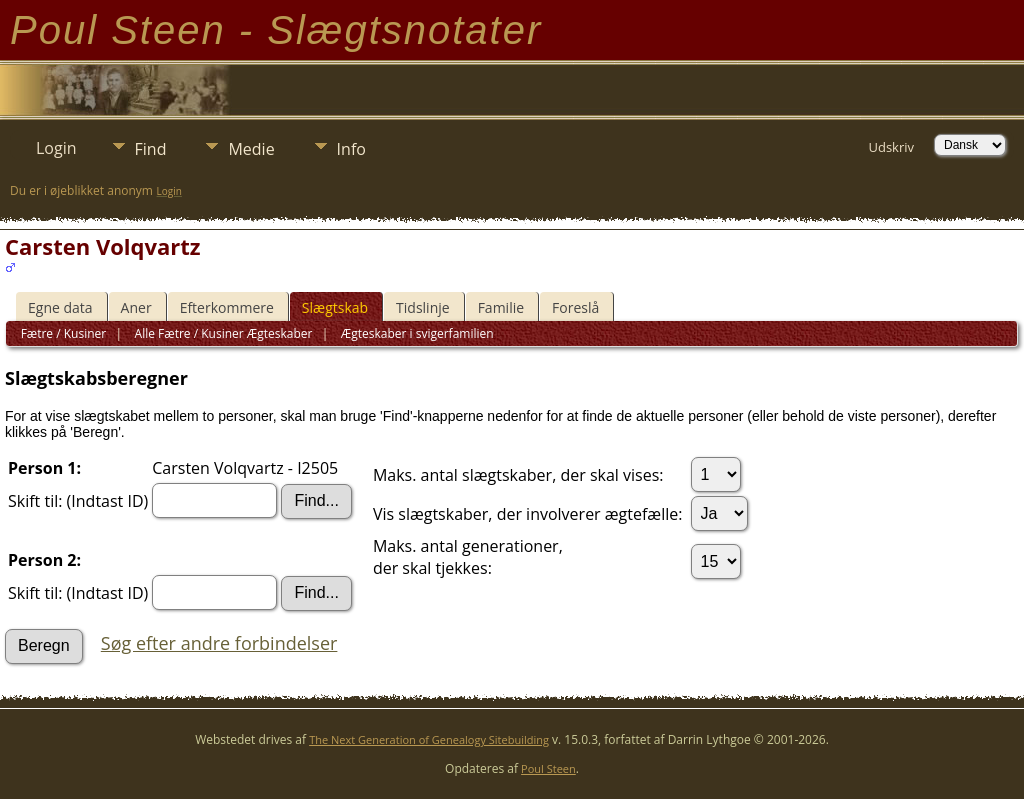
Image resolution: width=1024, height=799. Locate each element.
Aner (136, 307)
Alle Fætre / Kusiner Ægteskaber (221, 333)
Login (56, 148)
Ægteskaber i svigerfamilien (416, 333)
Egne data (60, 307)
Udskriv (891, 147)
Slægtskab (335, 307)
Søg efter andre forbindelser (219, 643)
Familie (501, 307)
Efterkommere (227, 307)
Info (351, 149)
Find (151, 149)
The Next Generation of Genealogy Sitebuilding (429, 739)
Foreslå (575, 307)
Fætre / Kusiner (64, 333)
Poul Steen (548, 768)
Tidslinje (423, 307)
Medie (251, 149)
